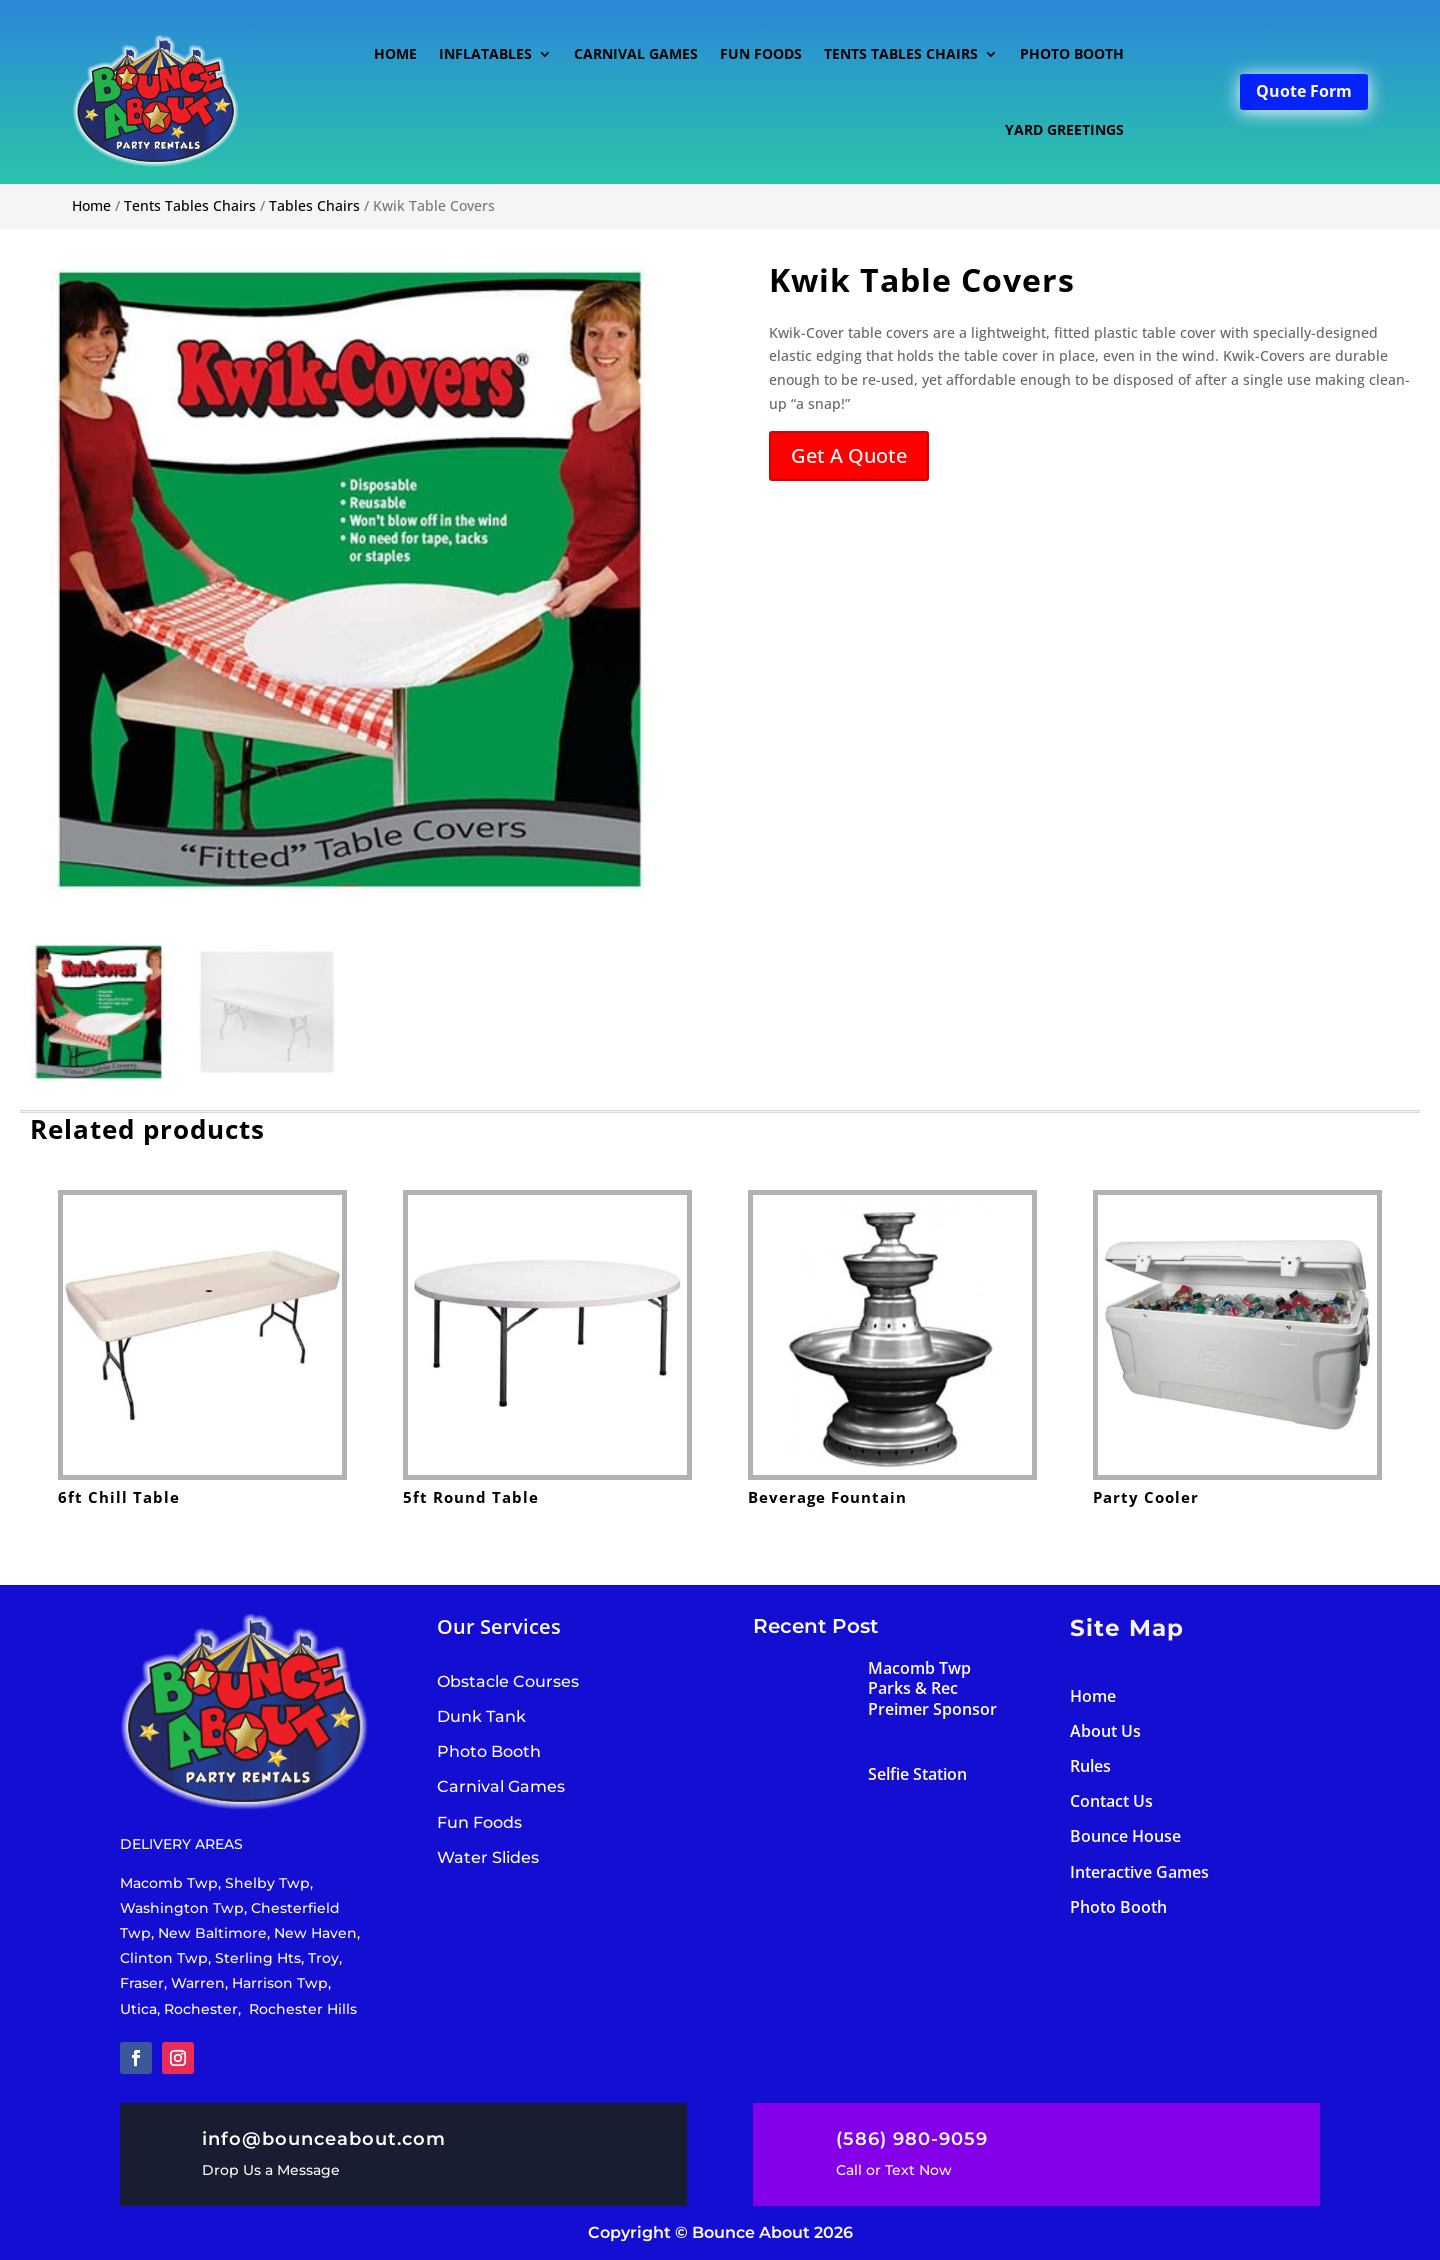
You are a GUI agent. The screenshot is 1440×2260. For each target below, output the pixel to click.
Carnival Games (636, 53)
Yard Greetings (1064, 129)
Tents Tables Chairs (901, 53)
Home (395, 53)
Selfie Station (917, 1774)
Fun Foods (761, 53)
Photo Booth (1072, 53)
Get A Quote (849, 455)
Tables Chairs (314, 205)
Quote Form (1304, 91)
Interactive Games (1139, 1872)
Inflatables (485, 53)
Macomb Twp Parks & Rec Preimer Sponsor (932, 1688)
